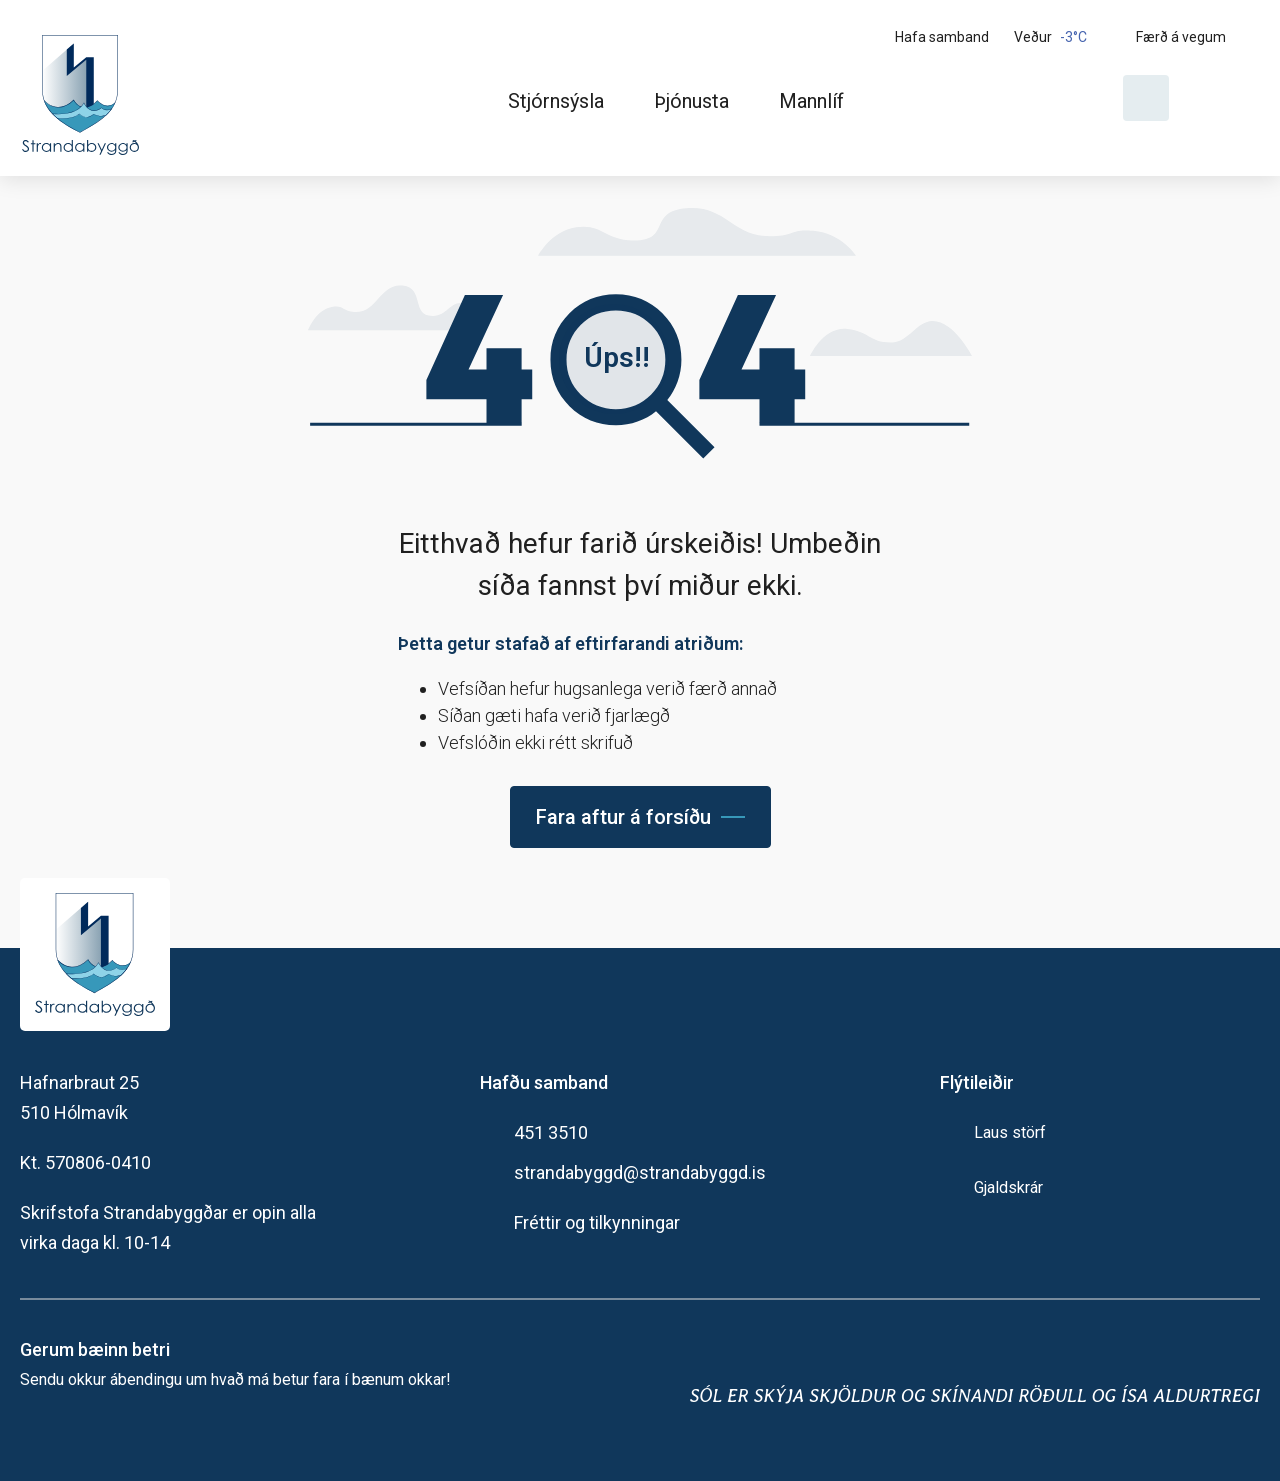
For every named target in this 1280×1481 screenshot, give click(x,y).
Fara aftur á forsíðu (623, 817)
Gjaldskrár (1008, 1187)
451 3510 (551, 1132)
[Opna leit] (1146, 98)
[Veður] (1067, 37)
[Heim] (84, 88)
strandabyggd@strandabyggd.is (640, 1172)
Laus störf (1010, 1132)
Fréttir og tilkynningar (597, 1222)
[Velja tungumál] (1222, 98)
